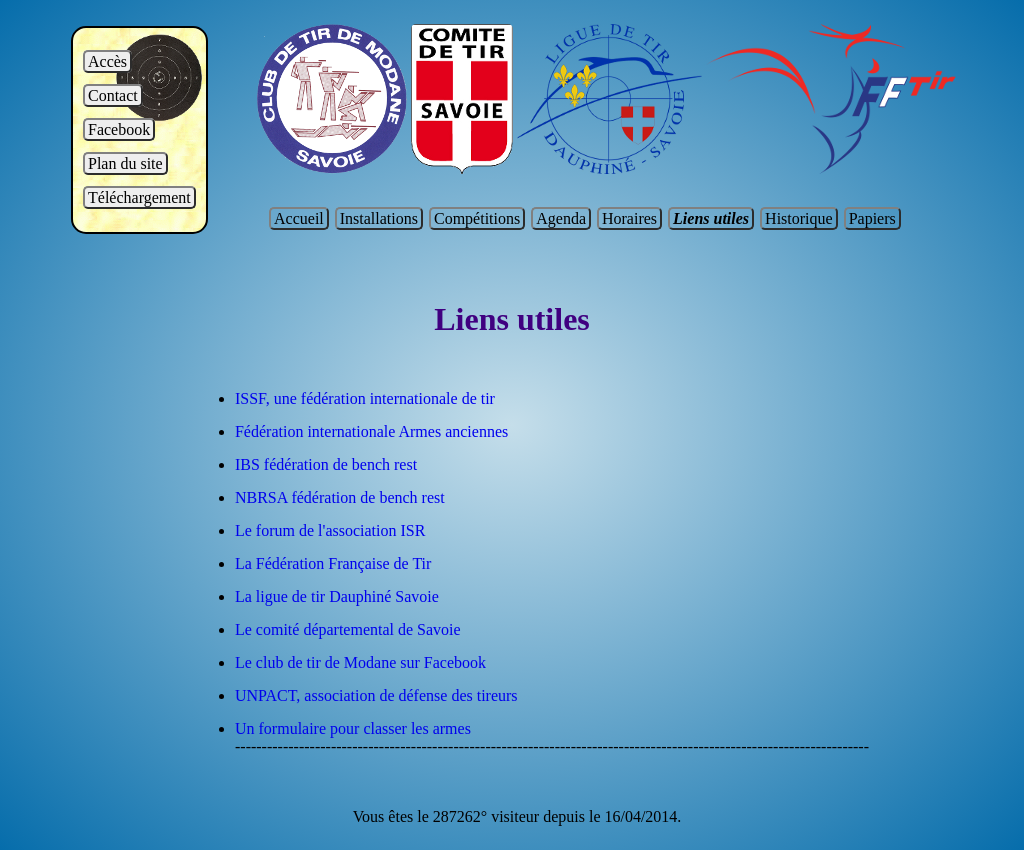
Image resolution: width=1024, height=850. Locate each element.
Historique (799, 218)
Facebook (119, 129)
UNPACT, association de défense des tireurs (376, 695)
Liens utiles (711, 218)
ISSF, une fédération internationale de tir (365, 398)
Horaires (629, 218)
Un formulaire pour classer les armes (353, 728)
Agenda (561, 218)
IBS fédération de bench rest (326, 464)
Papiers (872, 218)
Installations (379, 218)
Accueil (299, 218)
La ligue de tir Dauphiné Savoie (337, 596)
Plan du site (125, 163)
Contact (113, 95)
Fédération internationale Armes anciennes (371, 431)
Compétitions (477, 218)
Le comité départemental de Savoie (348, 629)
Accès (107, 61)
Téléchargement (139, 197)
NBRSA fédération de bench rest (340, 497)
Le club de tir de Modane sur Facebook (360, 662)
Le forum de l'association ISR (330, 530)
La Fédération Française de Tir (333, 563)
